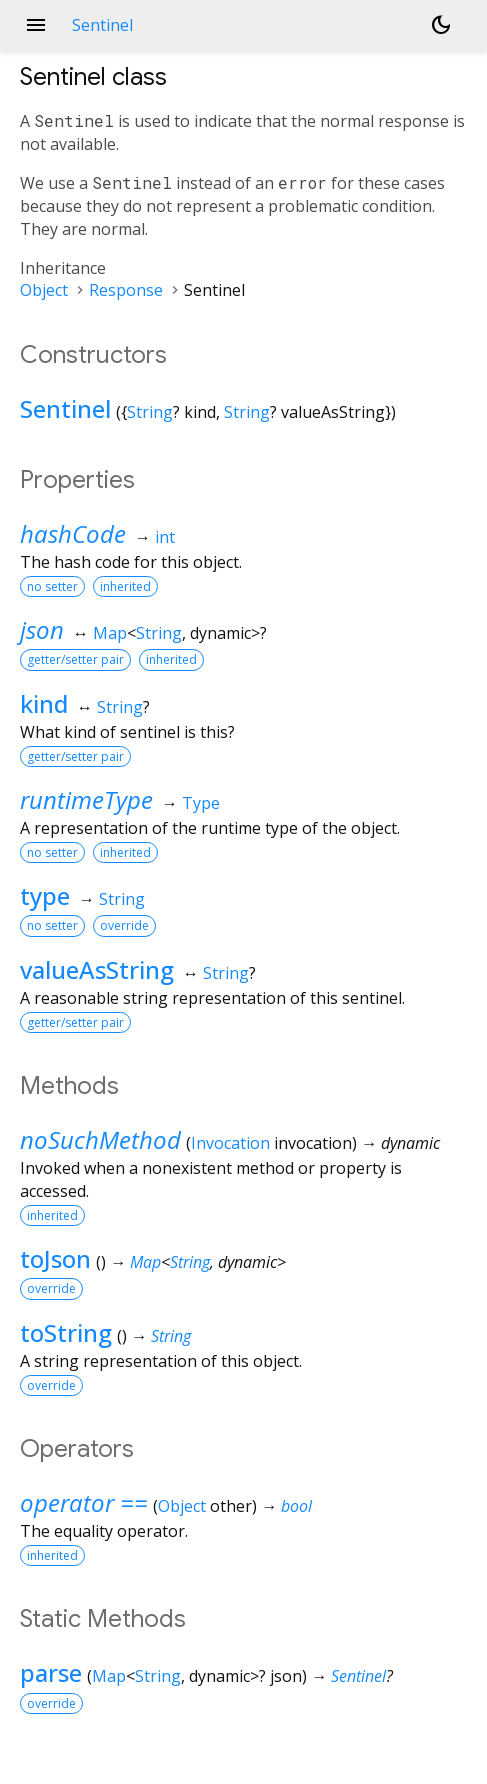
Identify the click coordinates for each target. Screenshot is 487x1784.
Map (110, 633)
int (165, 537)
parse (51, 1672)
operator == (84, 1502)
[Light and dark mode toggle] (441, 25)
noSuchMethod (100, 1139)
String (150, 412)
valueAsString (97, 969)
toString (66, 1332)
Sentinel (65, 408)
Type (201, 803)
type (45, 895)
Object (44, 290)
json (42, 629)
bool (296, 1506)
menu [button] (36, 25)
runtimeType (86, 799)
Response (126, 290)
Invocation (230, 1143)
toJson (55, 1258)
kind (44, 703)
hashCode (73, 533)
